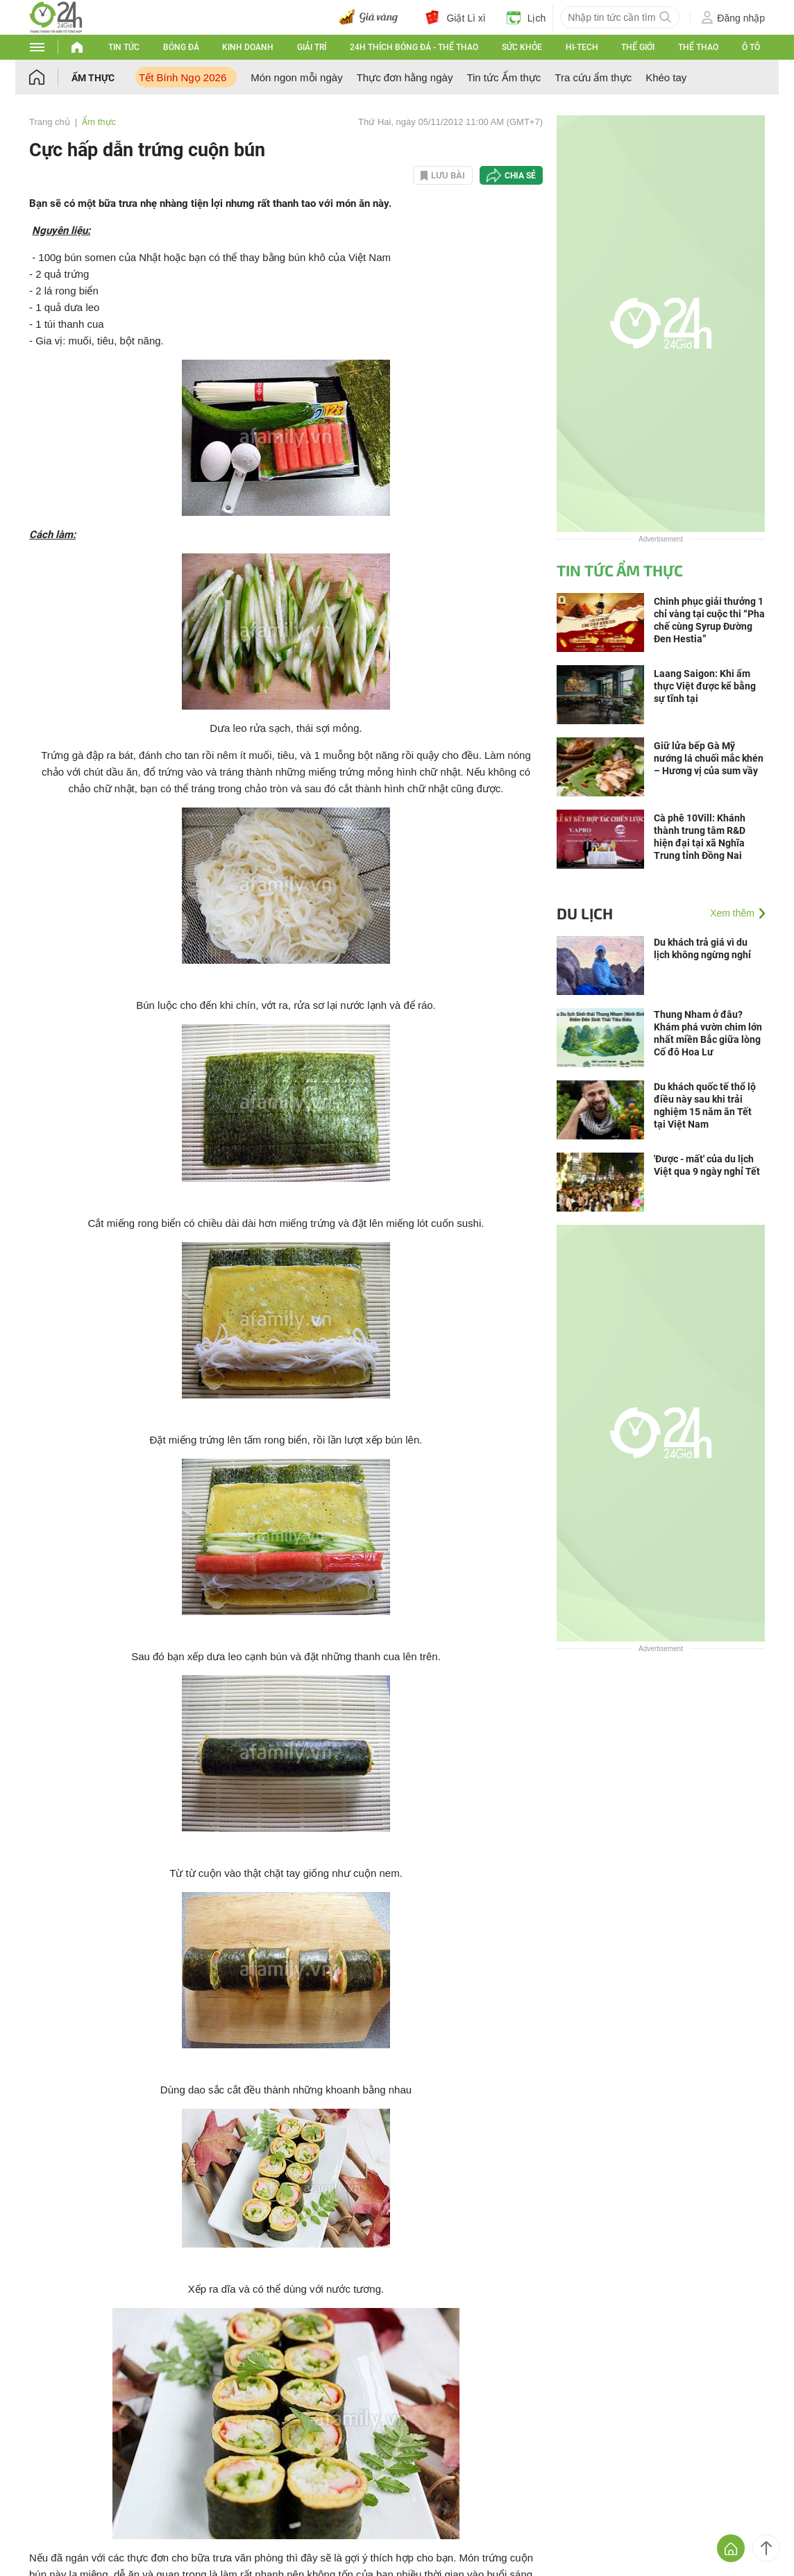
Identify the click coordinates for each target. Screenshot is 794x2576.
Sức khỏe (522, 47)
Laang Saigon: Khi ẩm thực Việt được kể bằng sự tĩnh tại (705, 686)
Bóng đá (181, 47)
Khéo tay (665, 77)
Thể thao (698, 47)
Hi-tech (582, 47)
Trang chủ (49, 122)
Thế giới (637, 47)
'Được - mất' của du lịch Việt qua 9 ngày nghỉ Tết (707, 1165)
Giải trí (311, 47)
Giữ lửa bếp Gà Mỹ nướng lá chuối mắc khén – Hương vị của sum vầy (708, 758)
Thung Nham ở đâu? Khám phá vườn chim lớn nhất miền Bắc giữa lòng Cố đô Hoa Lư (708, 1033)
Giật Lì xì (455, 17)
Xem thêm (732, 913)
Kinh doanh (247, 47)
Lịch (526, 17)
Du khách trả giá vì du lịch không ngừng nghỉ (702, 948)
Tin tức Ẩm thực (503, 77)
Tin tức (124, 47)
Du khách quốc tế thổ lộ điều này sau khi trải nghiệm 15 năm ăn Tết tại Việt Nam (705, 1105)
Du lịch (585, 913)
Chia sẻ (520, 176)
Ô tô (751, 47)
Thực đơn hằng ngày (405, 77)
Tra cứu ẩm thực (593, 77)
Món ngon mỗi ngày (296, 77)
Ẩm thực (93, 77)
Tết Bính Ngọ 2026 (182, 77)
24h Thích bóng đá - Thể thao (414, 47)
